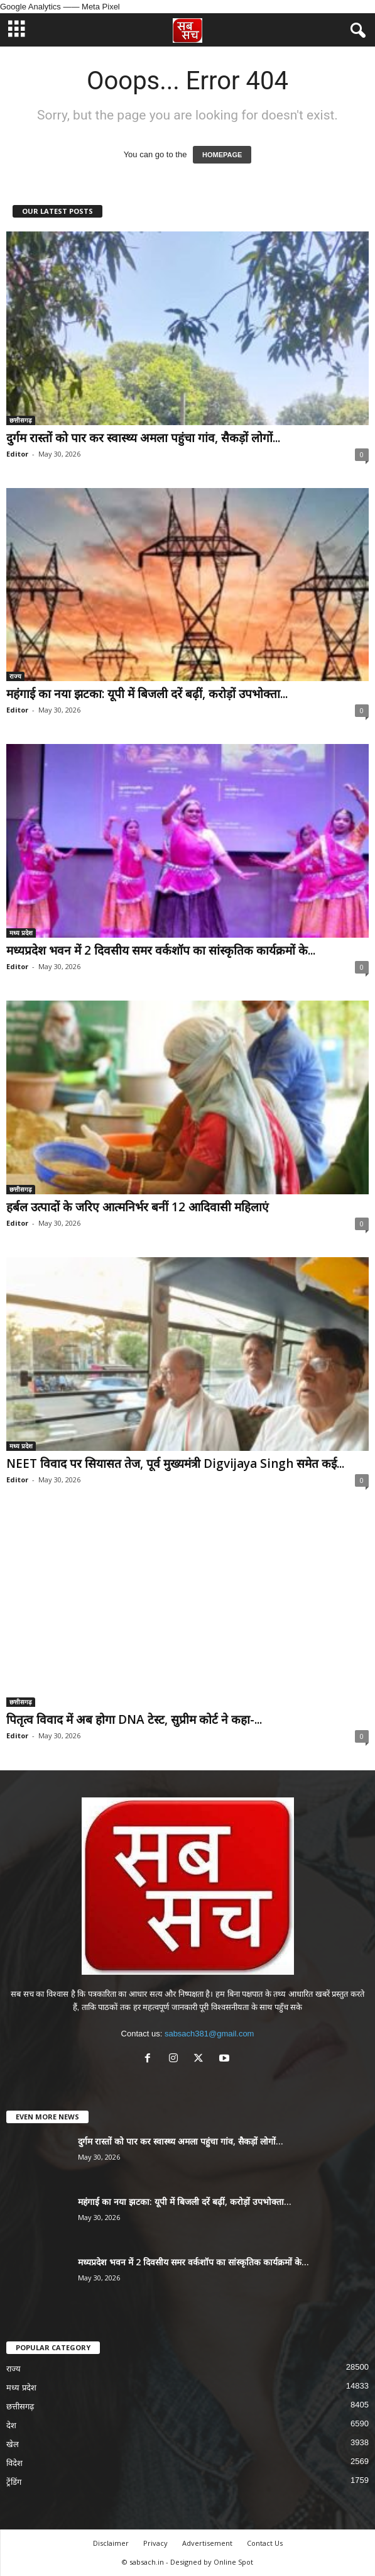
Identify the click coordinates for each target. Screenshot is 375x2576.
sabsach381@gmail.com (209, 2033)
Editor (17, 453)
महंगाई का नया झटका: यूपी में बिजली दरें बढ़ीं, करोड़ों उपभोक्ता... (147, 694)
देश (11, 2425)
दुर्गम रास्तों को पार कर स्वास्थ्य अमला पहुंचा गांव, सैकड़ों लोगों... (143, 438)
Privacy (155, 2543)
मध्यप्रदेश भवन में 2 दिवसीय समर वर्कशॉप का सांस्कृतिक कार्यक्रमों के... (160, 950)
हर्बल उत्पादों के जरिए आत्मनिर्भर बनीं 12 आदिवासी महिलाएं (137, 1207)
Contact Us (265, 2543)
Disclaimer (111, 2543)
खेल (12, 2444)
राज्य (15, 676)
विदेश (14, 2463)
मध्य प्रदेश (21, 932)
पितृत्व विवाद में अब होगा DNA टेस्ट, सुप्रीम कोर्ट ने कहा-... (134, 1719)
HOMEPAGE (222, 154)
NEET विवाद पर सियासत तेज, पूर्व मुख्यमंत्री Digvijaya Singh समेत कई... (175, 1463)
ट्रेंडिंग (13, 2482)
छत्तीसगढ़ (20, 420)
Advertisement (207, 2543)
